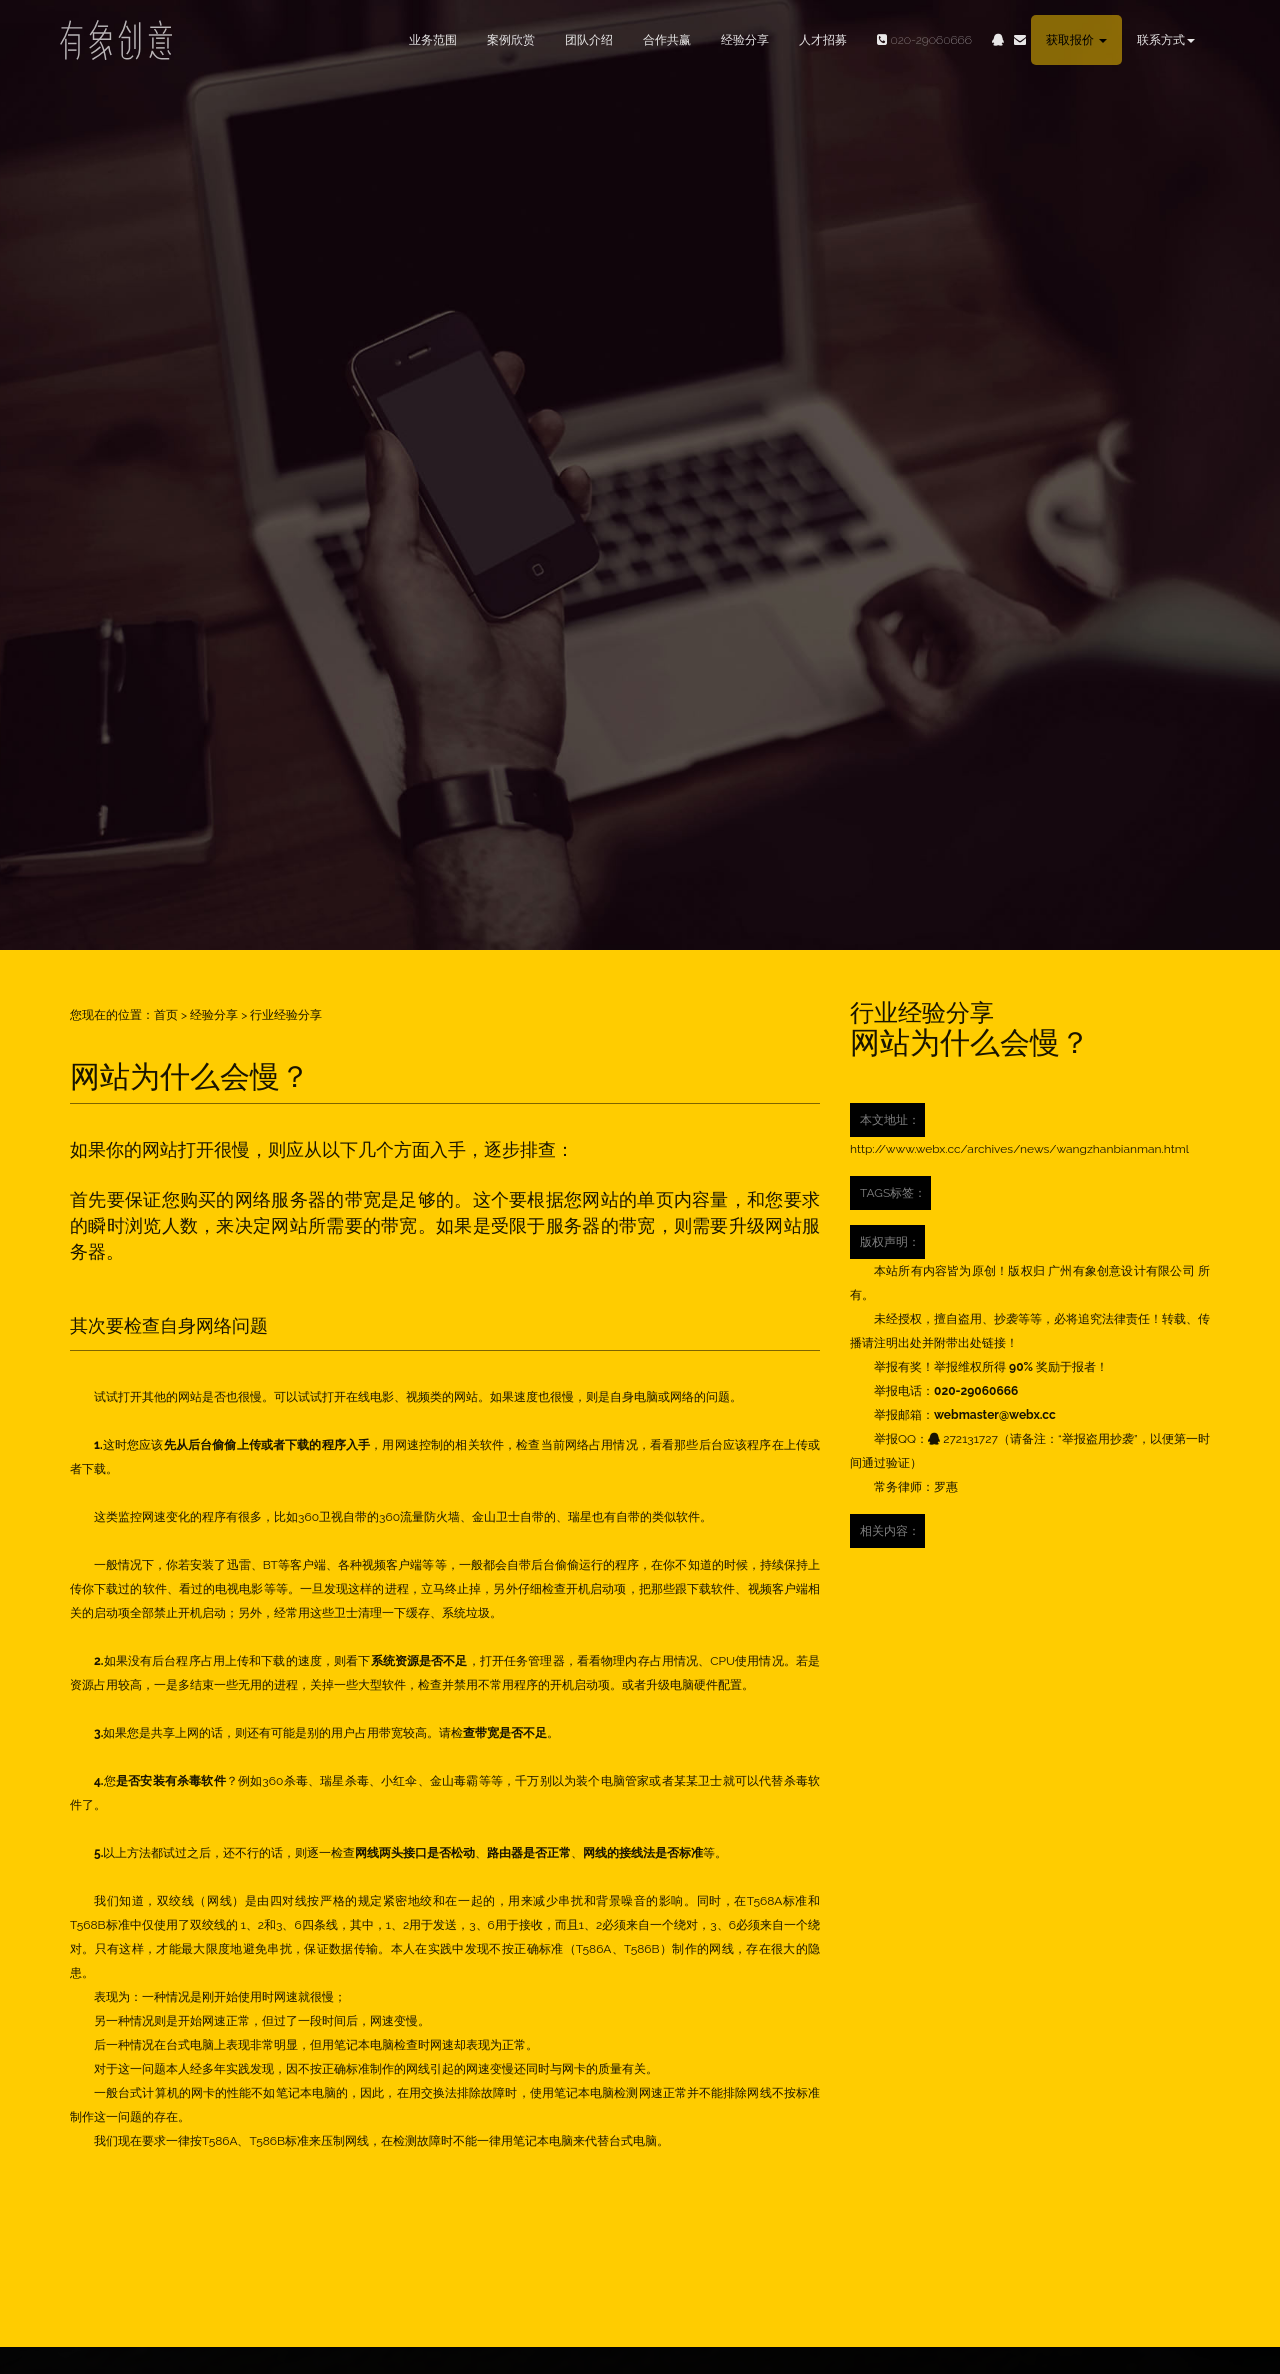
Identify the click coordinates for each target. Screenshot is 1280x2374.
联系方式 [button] (1166, 40)
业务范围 (433, 40)
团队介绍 (589, 40)
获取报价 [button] (1076, 40)
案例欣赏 (511, 40)
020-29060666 (916, 40)
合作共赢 (667, 40)
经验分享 (745, 40)
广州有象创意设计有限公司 (1121, 1271)
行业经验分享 (286, 1015)
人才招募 (823, 40)
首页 (166, 1015)
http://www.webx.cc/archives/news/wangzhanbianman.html (1019, 1149)
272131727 (963, 1439)
